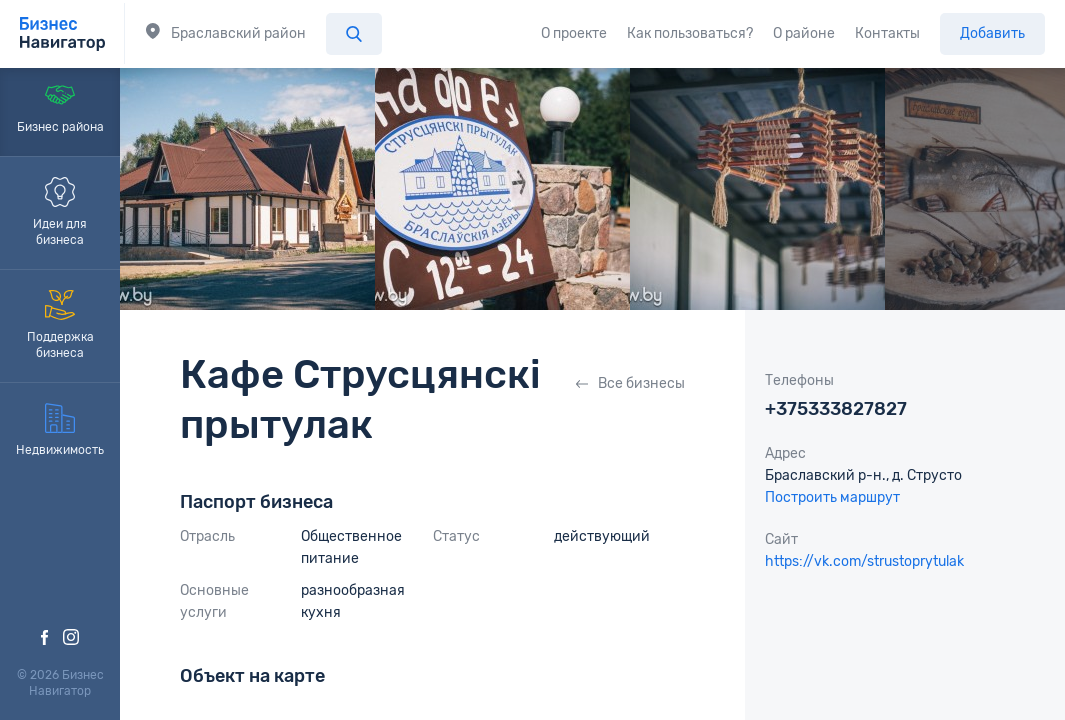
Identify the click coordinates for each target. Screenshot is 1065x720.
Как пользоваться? (690, 33)
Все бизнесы (630, 383)
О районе (804, 33)
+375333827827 (836, 409)
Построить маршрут (832, 497)
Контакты (887, 33)
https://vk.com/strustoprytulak (864, 561)
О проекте (574, 33)
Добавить (992, 33)
